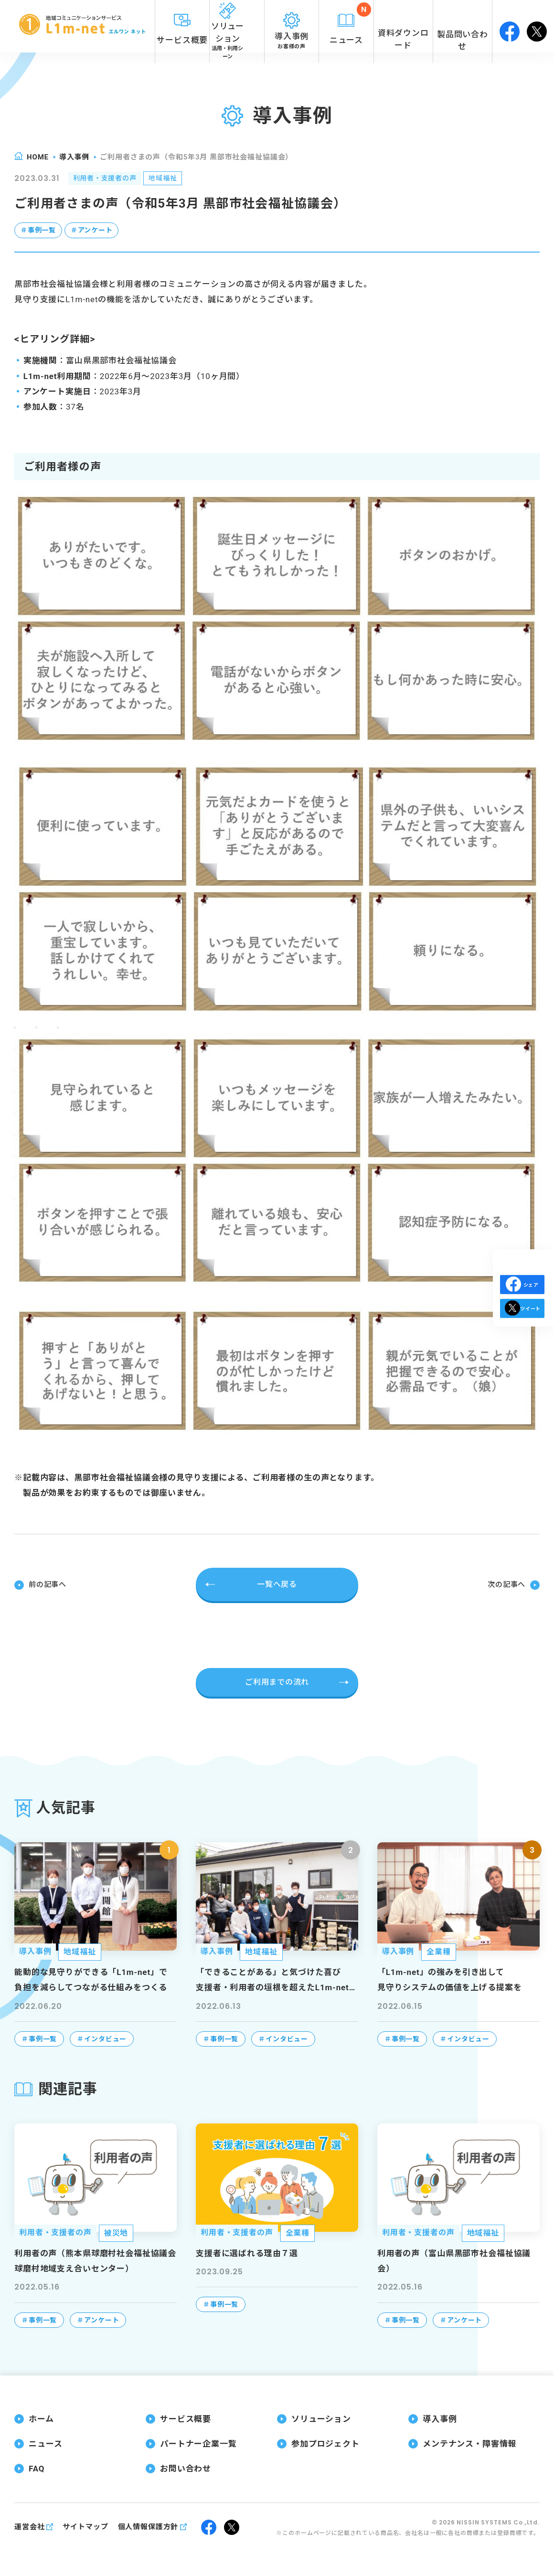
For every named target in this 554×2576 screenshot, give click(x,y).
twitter (537, 26)
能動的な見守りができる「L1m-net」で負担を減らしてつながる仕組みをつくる (91, 1978)
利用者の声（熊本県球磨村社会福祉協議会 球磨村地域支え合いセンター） (95, 2259)
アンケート (101, 232)
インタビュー (105, 2038)
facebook (510, 26)
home (38, 157)
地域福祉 (176, 179)
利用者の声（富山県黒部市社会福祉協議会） (454, 2259)
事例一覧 (43, 232)
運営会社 (29, 2525)
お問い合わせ (185, 2467)
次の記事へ (505, 1584)
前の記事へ (49, 1584)
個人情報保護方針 (148, 2525)
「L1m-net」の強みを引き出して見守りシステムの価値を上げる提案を (449, 1978)
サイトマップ (85, 2525)
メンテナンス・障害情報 (469, 2443)
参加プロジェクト (325, 2443)
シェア (522, 1284)
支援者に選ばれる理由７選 (247, 2252)
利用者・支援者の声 (110, 179)
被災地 (116, 2231)
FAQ (36, 2467)
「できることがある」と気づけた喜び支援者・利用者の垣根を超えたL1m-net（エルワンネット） (272, 1980)
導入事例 (74, 157)
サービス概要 (185, 2417)
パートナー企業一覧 (198, 2443)
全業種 (438, 1950)
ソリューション (321, 2417)
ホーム (41, 2417)
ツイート (522, 1325)
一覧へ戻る (277, 1584)
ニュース (45, 2443)
